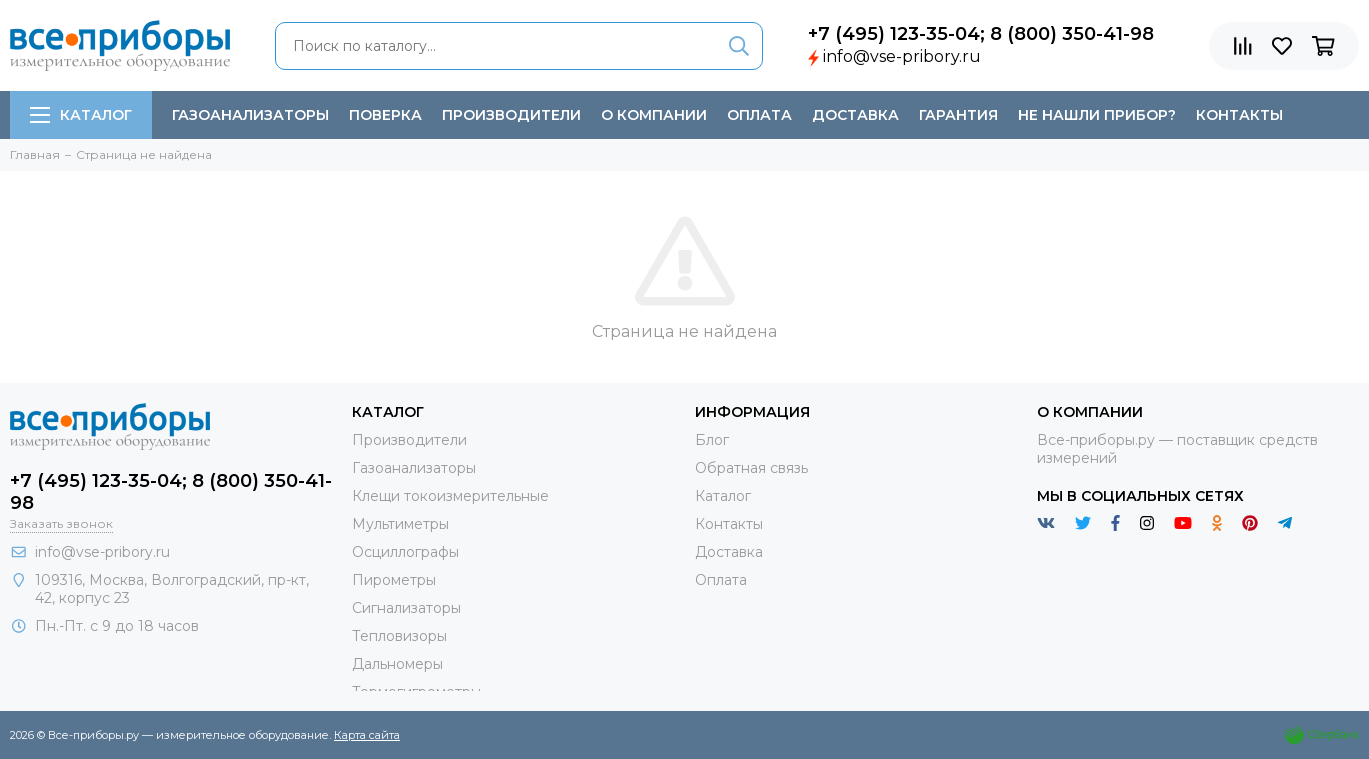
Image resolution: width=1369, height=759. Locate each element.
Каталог (81, 115)
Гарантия (958, 115)
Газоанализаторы (250, 115)
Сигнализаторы (406, 608)
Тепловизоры (399, 636)
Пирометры (394, 580)
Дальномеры (397, 664)
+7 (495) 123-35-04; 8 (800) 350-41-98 (981, 34)
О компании (654, 115)
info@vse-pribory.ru (902, 56)
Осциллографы (405, 552)
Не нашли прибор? (1097, 115)
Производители (511, 115)
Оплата (759, 115)
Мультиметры (400, 524)
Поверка (385, 115)
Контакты (1239, 115)
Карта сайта (367, 735)
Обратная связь (751, 468)
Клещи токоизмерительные (450, 496)
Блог (712, 440)
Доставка (855, 115)
